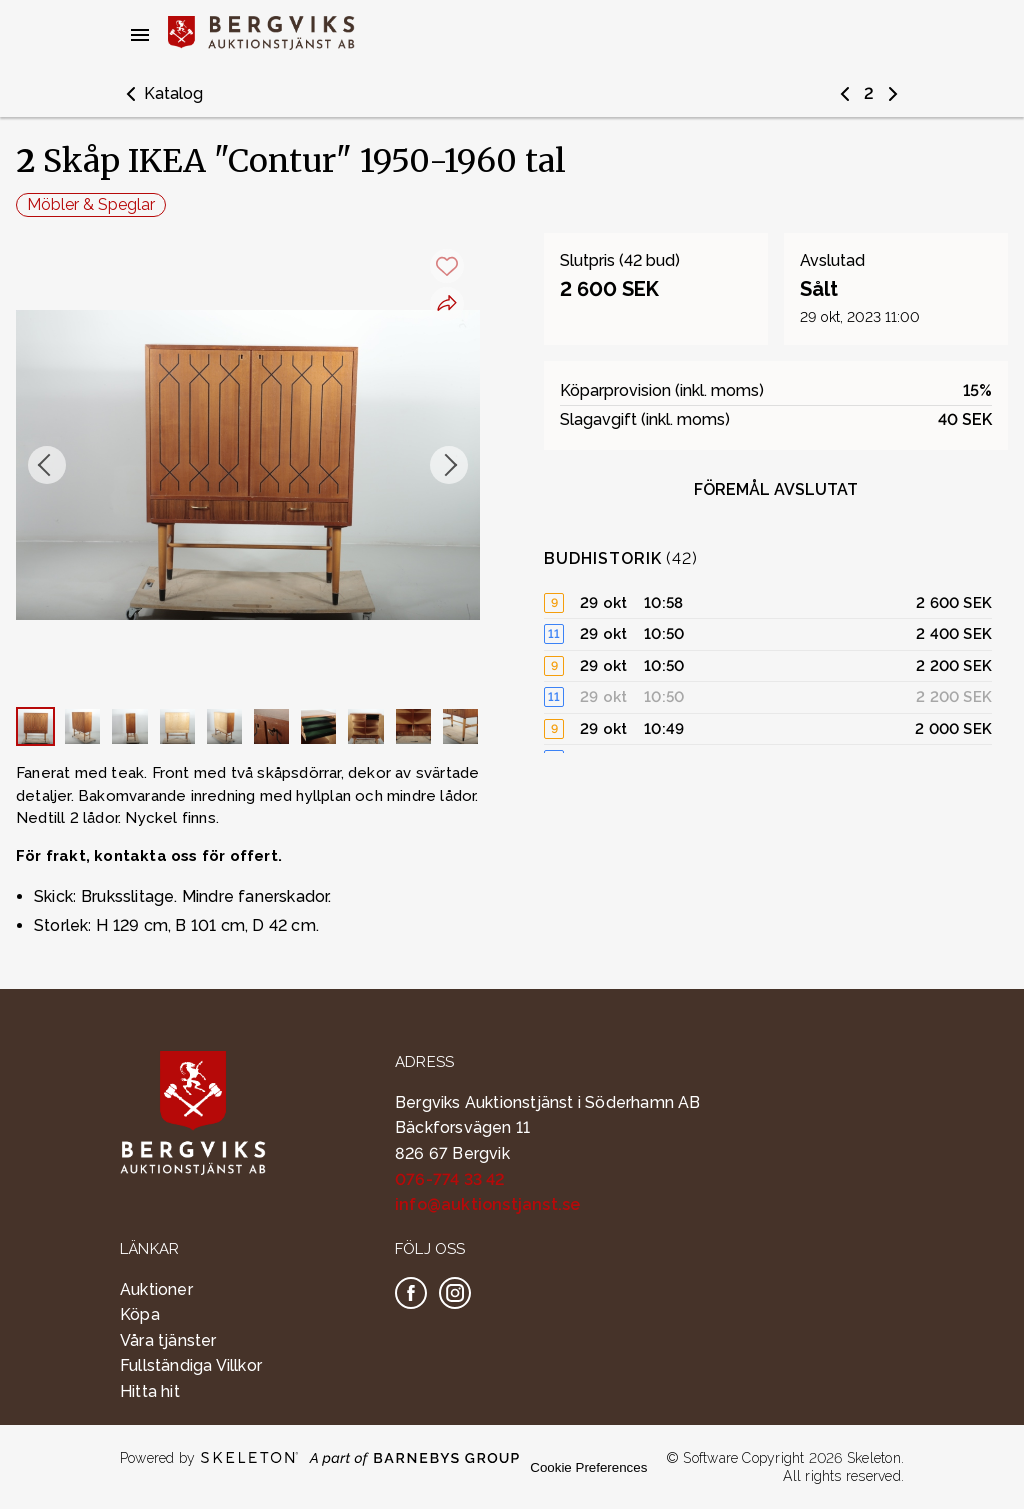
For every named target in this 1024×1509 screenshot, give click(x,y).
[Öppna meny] (140, 35)
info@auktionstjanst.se (487, 1204)
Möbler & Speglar (91, 204)
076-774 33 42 (450, 1179)
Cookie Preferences (588, 1467)
